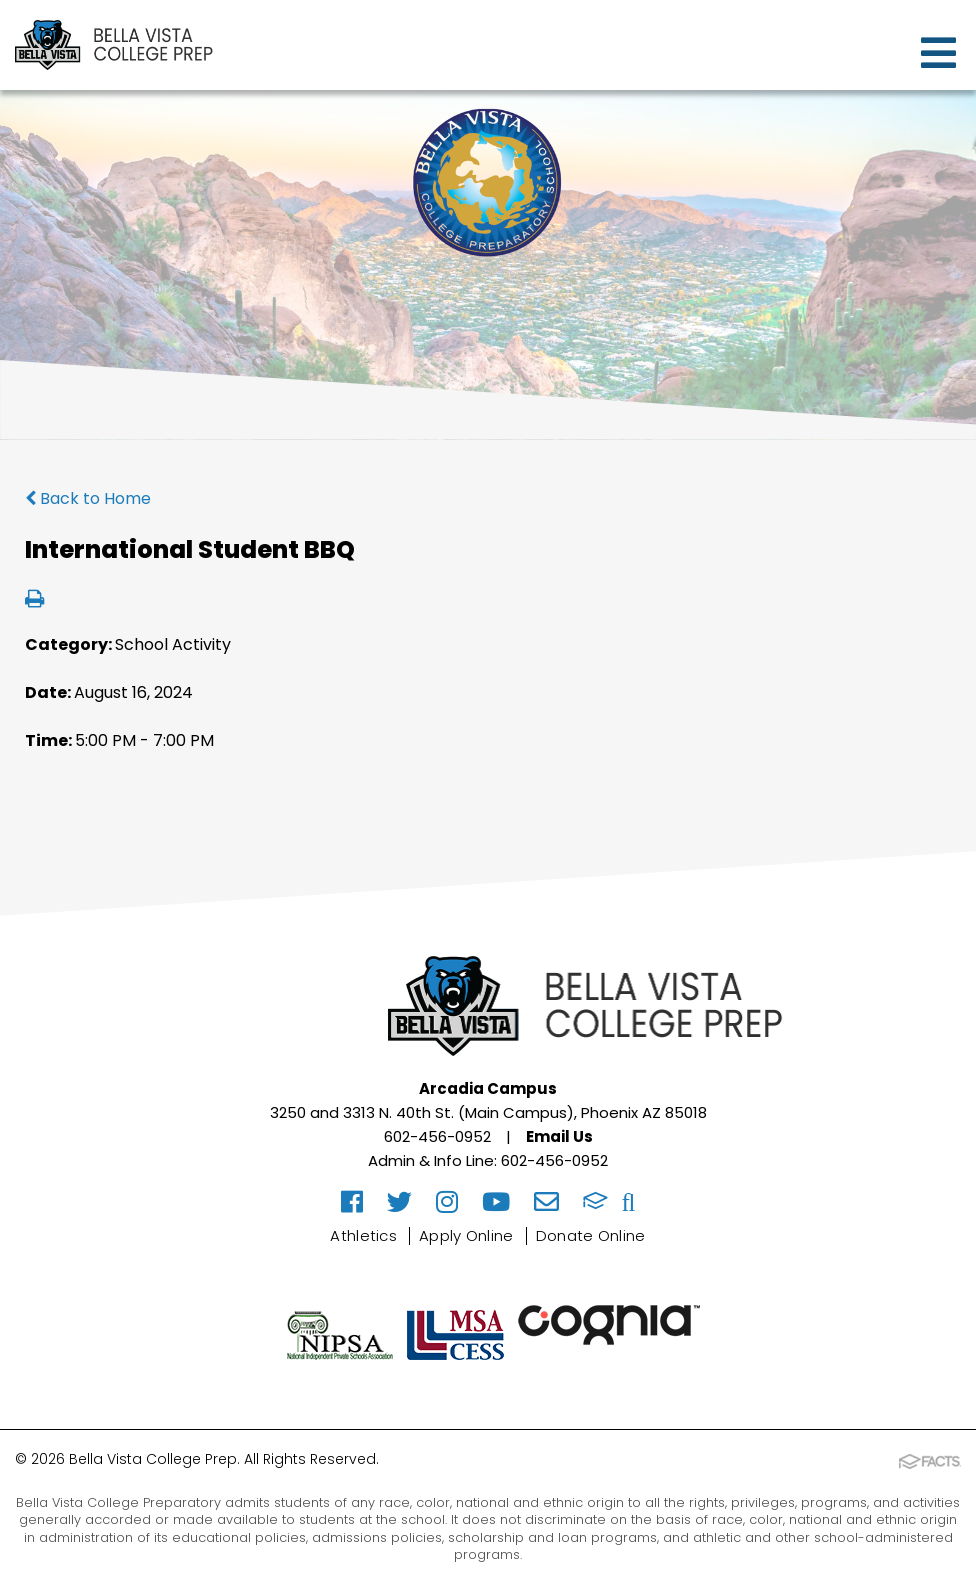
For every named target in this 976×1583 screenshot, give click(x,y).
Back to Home (88, 498)
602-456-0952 (437, 1136)
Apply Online (466, 1235)
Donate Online (591, 1235)
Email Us (559, 1136)
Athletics (363, 1235)
